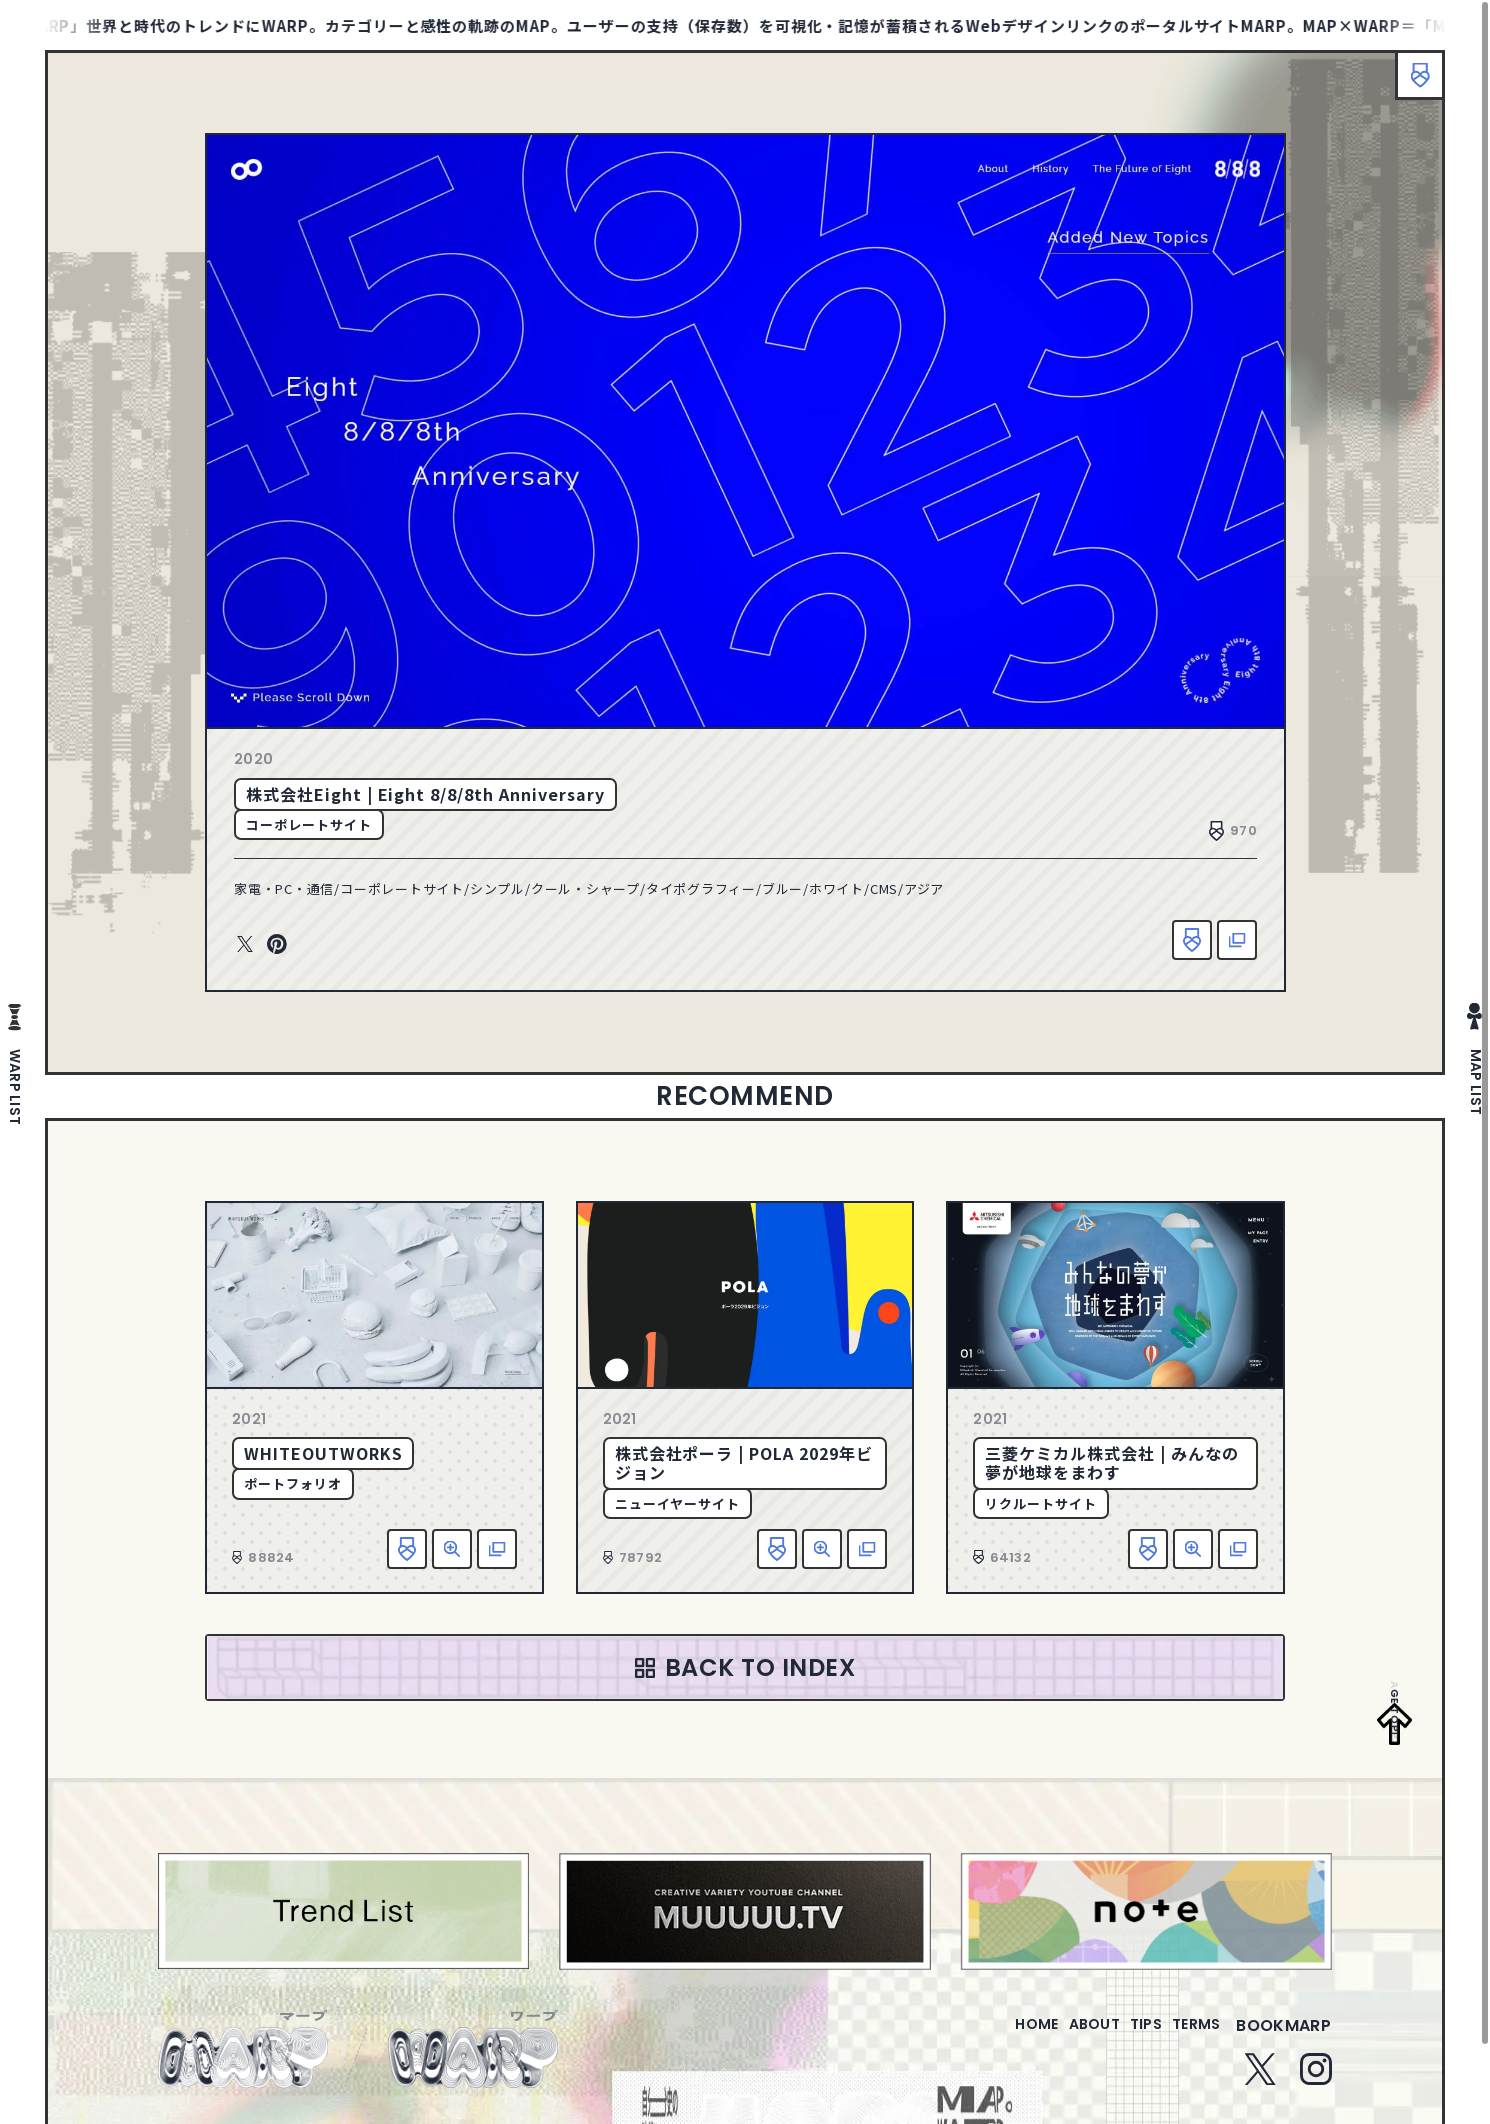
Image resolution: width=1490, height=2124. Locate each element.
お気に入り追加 (1192, 940)
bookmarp (1283, 2037)
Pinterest (277, 945)
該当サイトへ (1237, 940)
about (1053, 2037)
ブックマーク (1410, 85)
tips (1121, 2037)
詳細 (452, 1549)
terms (1188, 2037)
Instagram (1316, 2081)
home (979, 2037)
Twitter (245, 945)
